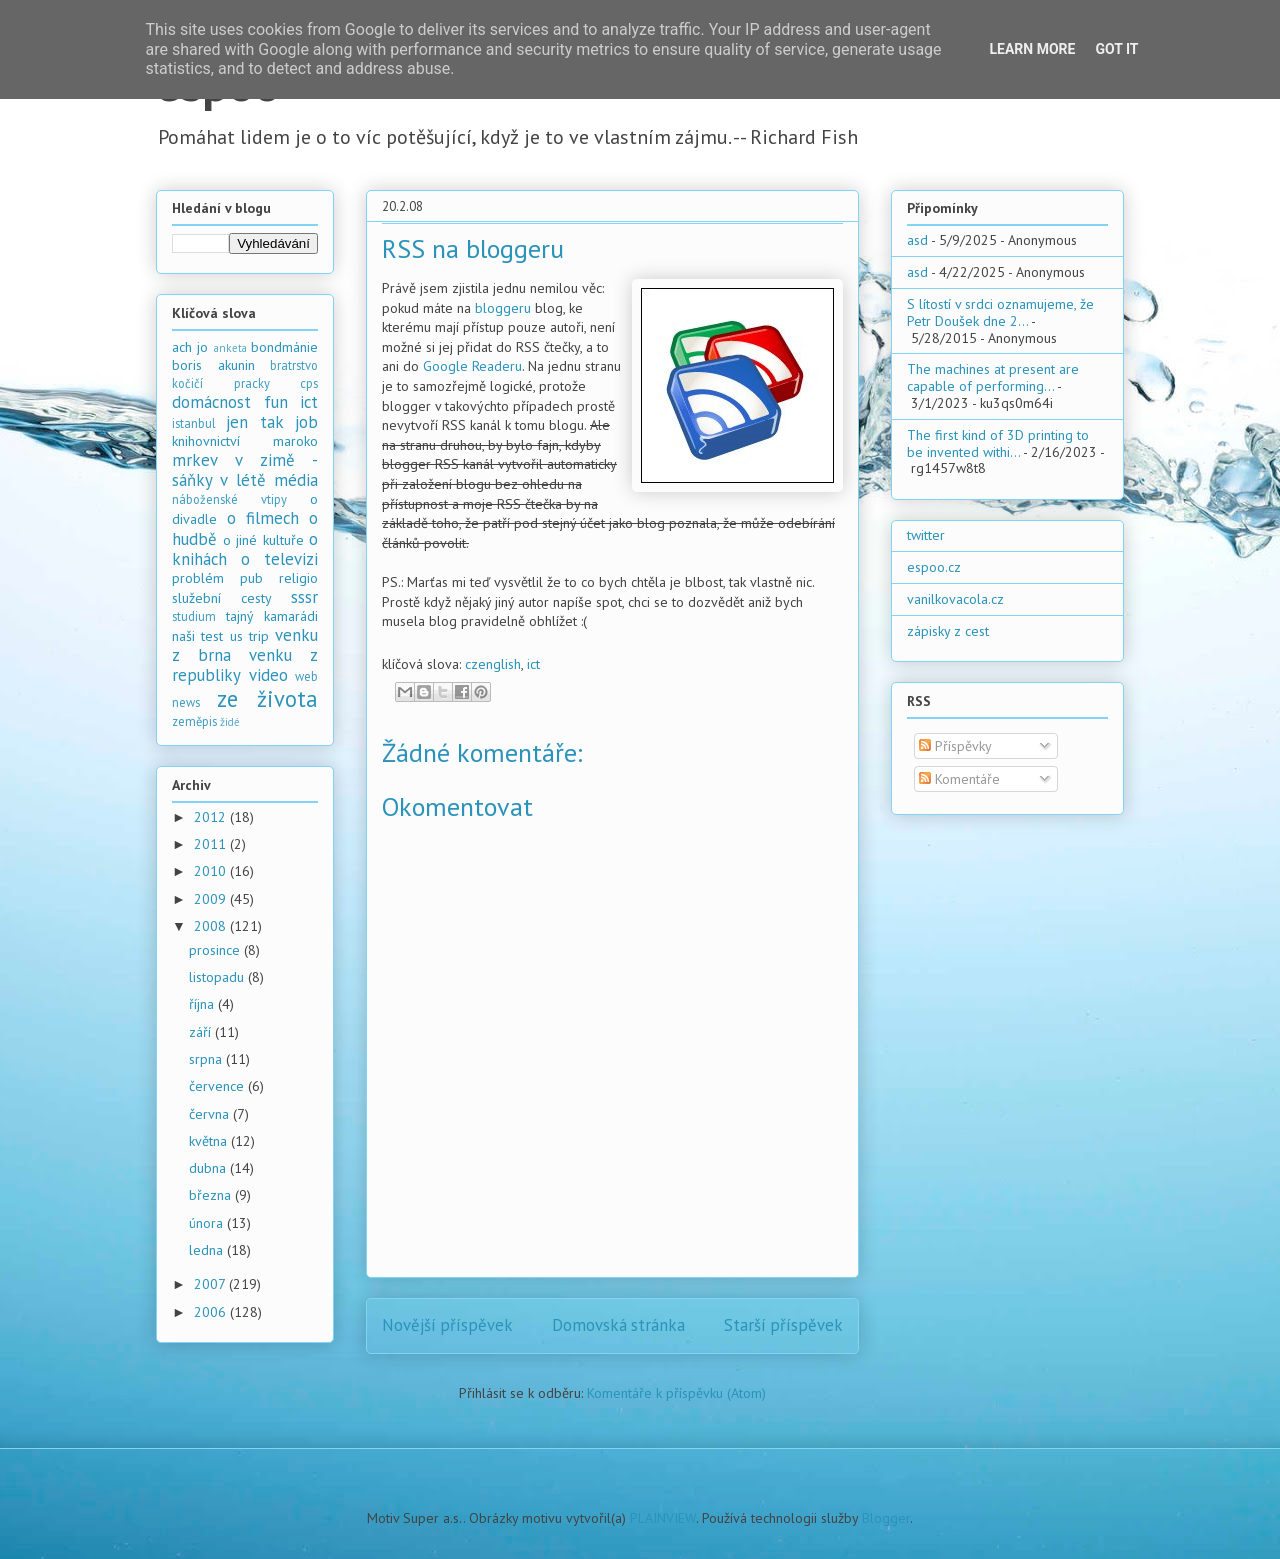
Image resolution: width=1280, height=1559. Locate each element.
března (212, 1195)
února (208, 1223)
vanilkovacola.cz (955, 599)
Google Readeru (472, 366)
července (218, 1086)
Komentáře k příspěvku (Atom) (676, 1393)
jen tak (254, 422)
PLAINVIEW (663, 1518)
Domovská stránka (618, 1325)
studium (194, 616)
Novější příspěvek (447, 1325)
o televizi (279, 559)
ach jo (190, 347)
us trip (249, 636)
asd (917, 240)
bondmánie (284, 347)
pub (251, 578)
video (268, 675)
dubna (209, 1168)
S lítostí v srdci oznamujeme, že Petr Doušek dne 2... (1000, 312)
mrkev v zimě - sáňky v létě (245, 470)
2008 (212, 926)
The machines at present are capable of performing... (993, 377)
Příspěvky (955, 746)
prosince (216, 950)
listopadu (218, 977)
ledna (208, 1250)
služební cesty (222, 598)
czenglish (493, 664)
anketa (230, 348)
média (296, 480)
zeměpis (194, 721)
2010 (212, 871)
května (210, 1141)
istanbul (194, 423)
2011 (212, 844)
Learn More (1032, 49)
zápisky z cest (948, 631)
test (212, 636)
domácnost (211, 402)
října (203, 1004)
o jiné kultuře (263, 540)
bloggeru (503, 308)
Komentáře (959, 779)
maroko (295, 441)
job (306, 422)
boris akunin (213, 365)
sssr (304, 597)
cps (309, 383)
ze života (268, 698)
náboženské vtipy (229, 499)
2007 (211, 1284)
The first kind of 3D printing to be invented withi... (998, 443)
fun (276, 402)
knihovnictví (206, 441)
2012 (212, 817)
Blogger (886, 1518)
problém (198, 578)
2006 (212, 1312)
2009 (212, 899)
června (211, 1114)
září (202, 1032)
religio (298, 578)
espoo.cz (934, 567)
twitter (926, 535)
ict (533, 664)
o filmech (263, 518)
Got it (1116, 49)
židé (230, 722)
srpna (207, 1059)
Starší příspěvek (783, 1325)
